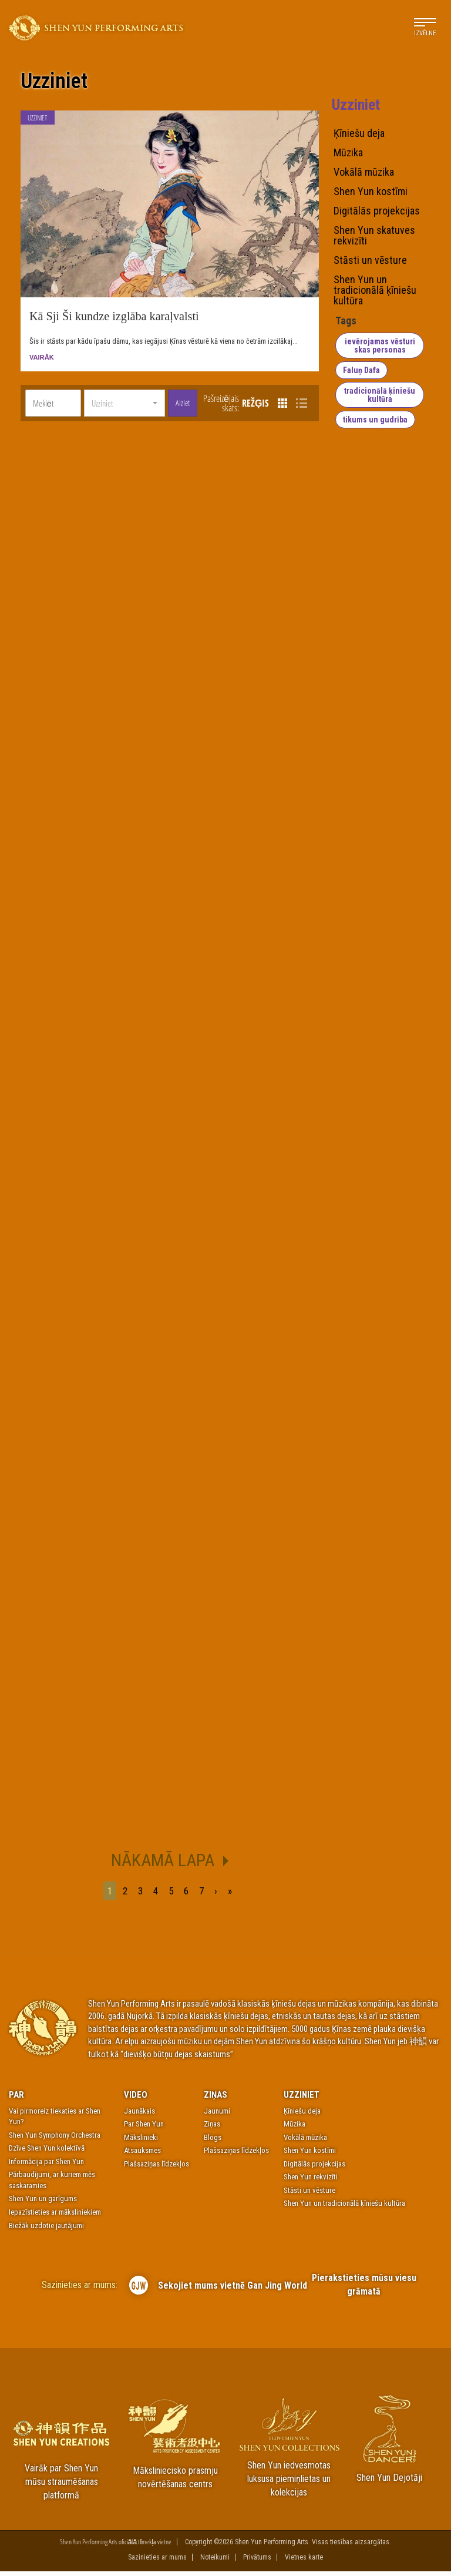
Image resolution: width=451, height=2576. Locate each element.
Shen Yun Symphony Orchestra (54, 2139)
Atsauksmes (142, 2155)
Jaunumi (217, 2115)
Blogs (212, 2141)
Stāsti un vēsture (370, 260)
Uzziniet (54, 81)
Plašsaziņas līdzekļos (156, 2168)
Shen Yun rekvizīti (311, 2181)
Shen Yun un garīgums (43, 2203)
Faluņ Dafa (360, 370)
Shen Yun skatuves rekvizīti (374, 235)
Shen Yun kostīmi (371, 191)
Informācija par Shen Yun (46, 2165)
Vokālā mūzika (364, 172)
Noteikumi (215, 2561)
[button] (124, 407)
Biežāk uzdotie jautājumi (46, 2229)
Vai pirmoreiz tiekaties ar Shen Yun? (54, 2121)
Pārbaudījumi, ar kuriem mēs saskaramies (52, 2185)
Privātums (257, 2561)
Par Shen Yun (144, 2128)
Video (135, 2099)
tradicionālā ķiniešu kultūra (380, 395)
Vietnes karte (304, 2561)
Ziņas (215, 2099)
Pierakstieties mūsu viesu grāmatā (364, 2289)
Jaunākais (139, 2115)
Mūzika (348, 152)
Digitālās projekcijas (377, 211)
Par (16, 2099)
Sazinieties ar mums (157, 2561)
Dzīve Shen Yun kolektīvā (47, 2152)
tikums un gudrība (374, 419)
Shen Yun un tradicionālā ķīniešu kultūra (375, 290)
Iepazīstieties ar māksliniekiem (55, 2216)
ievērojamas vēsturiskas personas (381, 345)
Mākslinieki (141, 2141)
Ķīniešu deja (359, 133)
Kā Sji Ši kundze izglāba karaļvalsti (114, 320)
